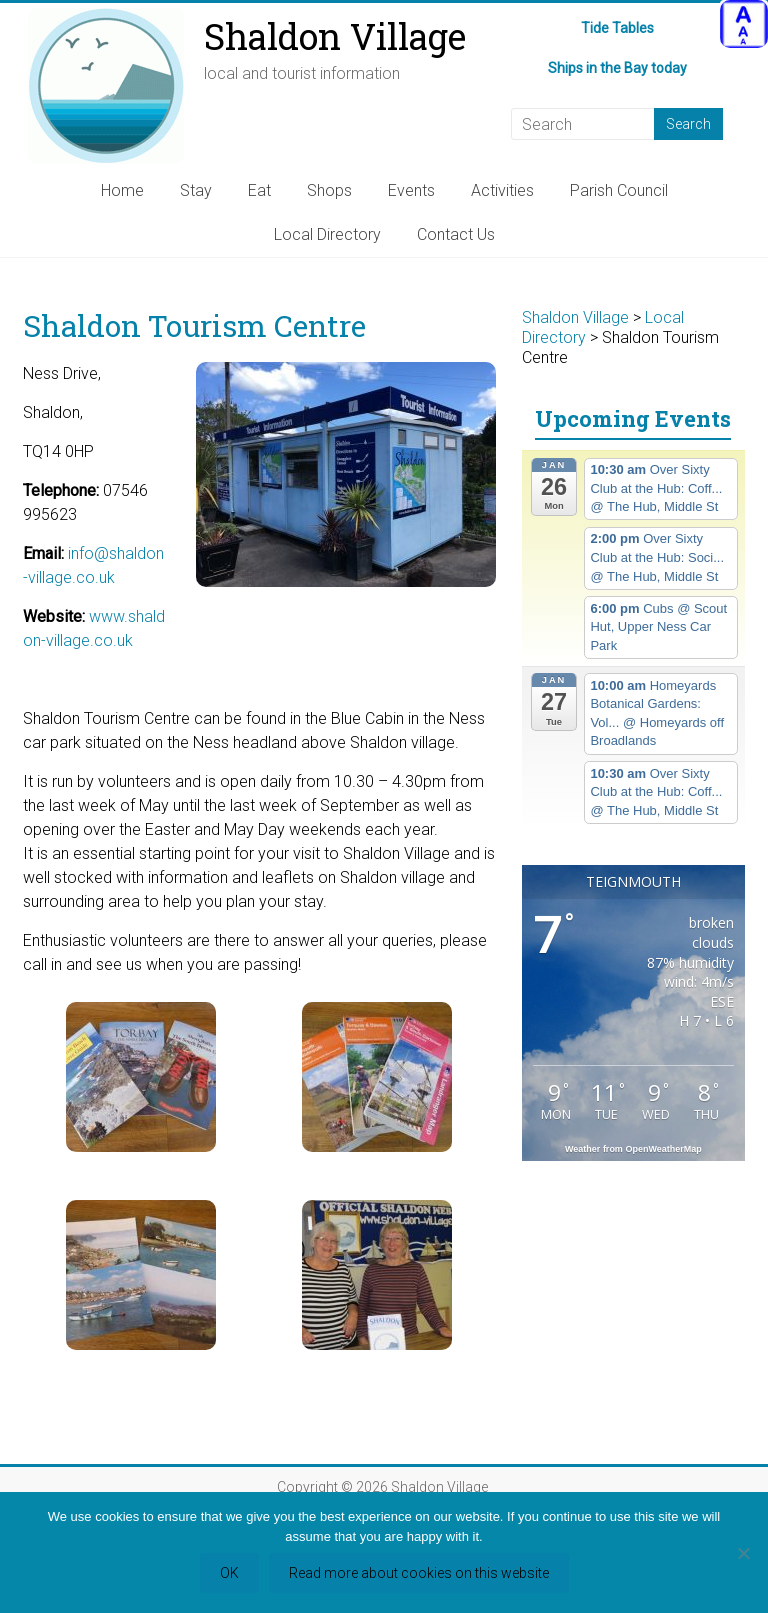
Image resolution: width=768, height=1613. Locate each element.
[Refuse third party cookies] (743, 1553)
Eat (259, 190)
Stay (196, 190)
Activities (502, 190)
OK (229, 1573)
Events (411, 190)
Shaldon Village (335, 36)
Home (122, 190)
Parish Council (619, 190)
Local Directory (327, 234)
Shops (329, 190)
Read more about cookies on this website (419, 1573)
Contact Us (456, 234)
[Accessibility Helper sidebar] (744, 24)
